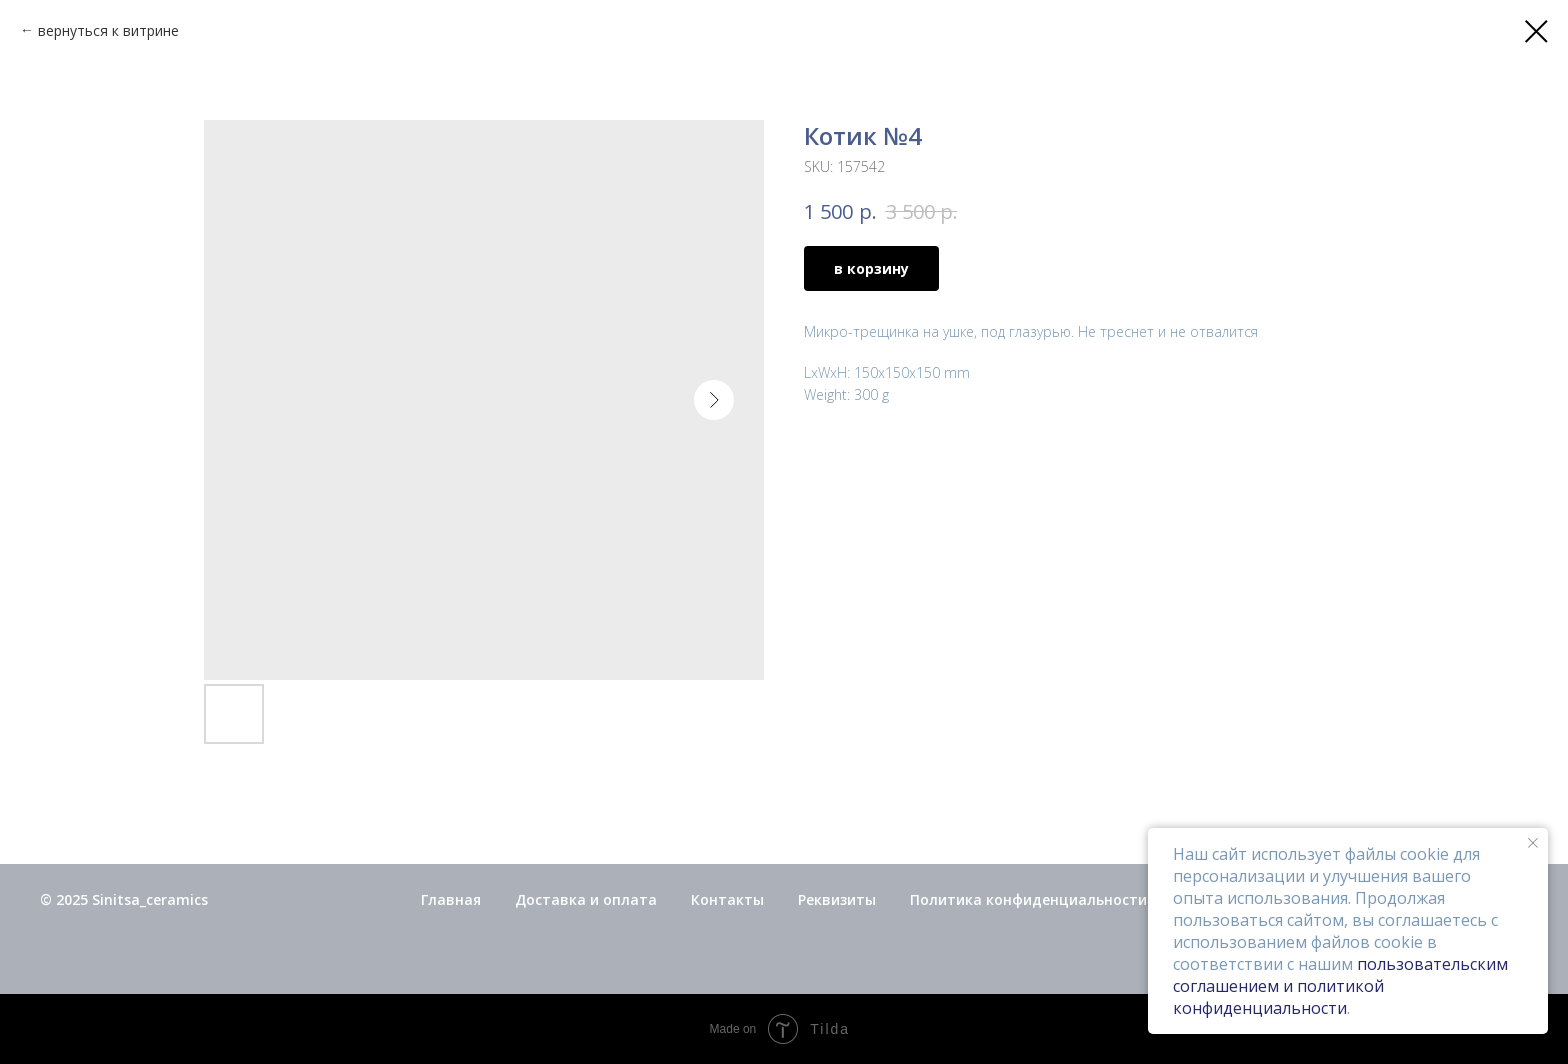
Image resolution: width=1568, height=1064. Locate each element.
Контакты (727, 899)
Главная (451, 899)
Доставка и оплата (586, 899)
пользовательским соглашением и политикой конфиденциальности (1340, 986)
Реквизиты (837, 899)
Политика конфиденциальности (1028, 899)
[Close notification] (1533, 843)
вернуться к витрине (108, 30)
